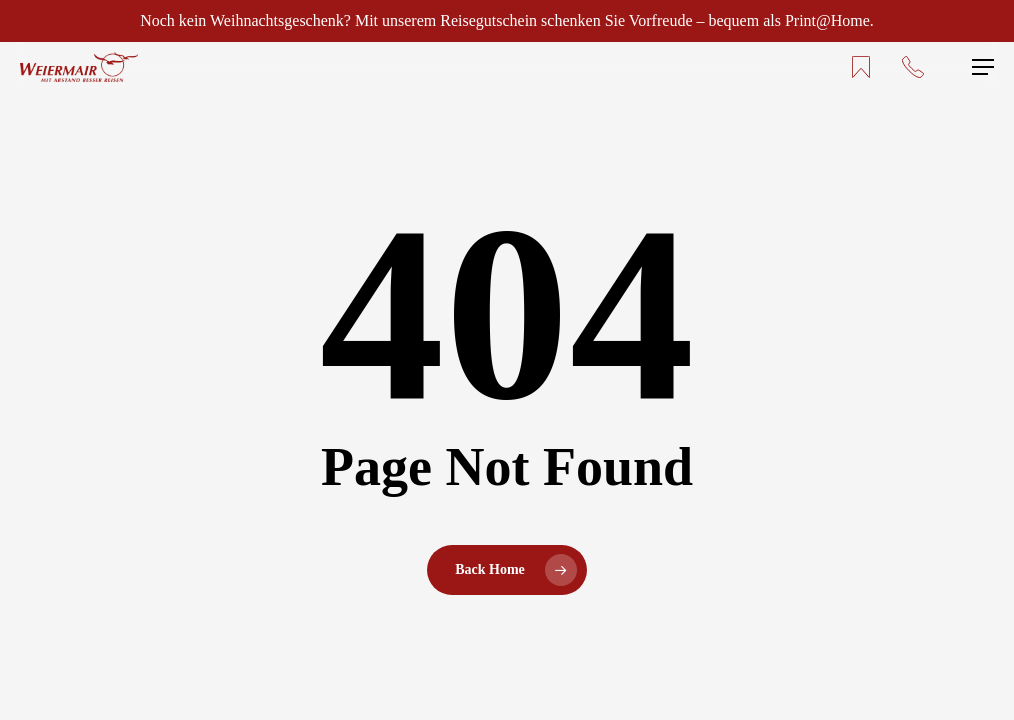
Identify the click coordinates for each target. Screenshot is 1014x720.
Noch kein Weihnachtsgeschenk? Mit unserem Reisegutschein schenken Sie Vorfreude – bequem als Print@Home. (507, 20)
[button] (983, 67)
